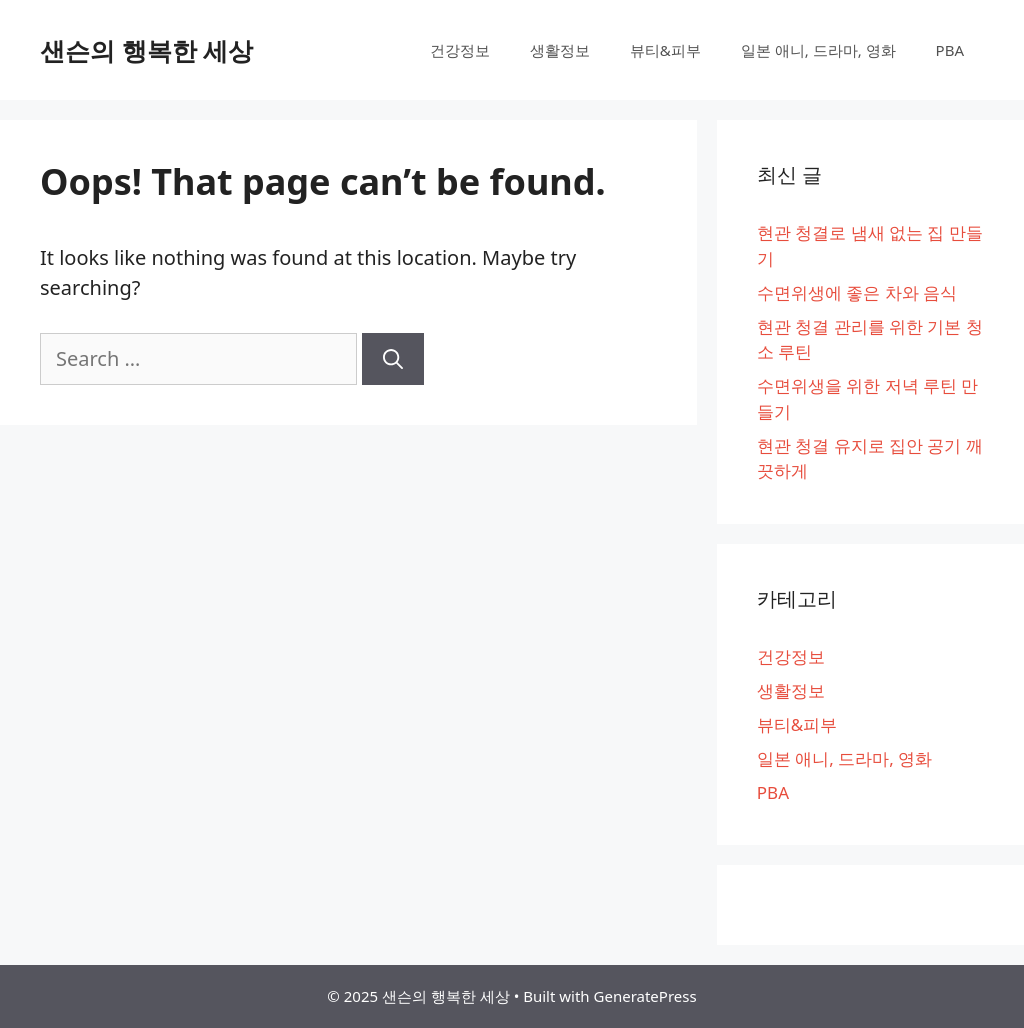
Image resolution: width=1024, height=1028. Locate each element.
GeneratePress (645, 996)
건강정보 (460, 50)
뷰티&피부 (665, 50)
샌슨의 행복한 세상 (146, 50)
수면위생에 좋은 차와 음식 (857, 292)
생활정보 (560, 50)
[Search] (393, 359)
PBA (950, 50)
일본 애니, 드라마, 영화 (818, 50)
